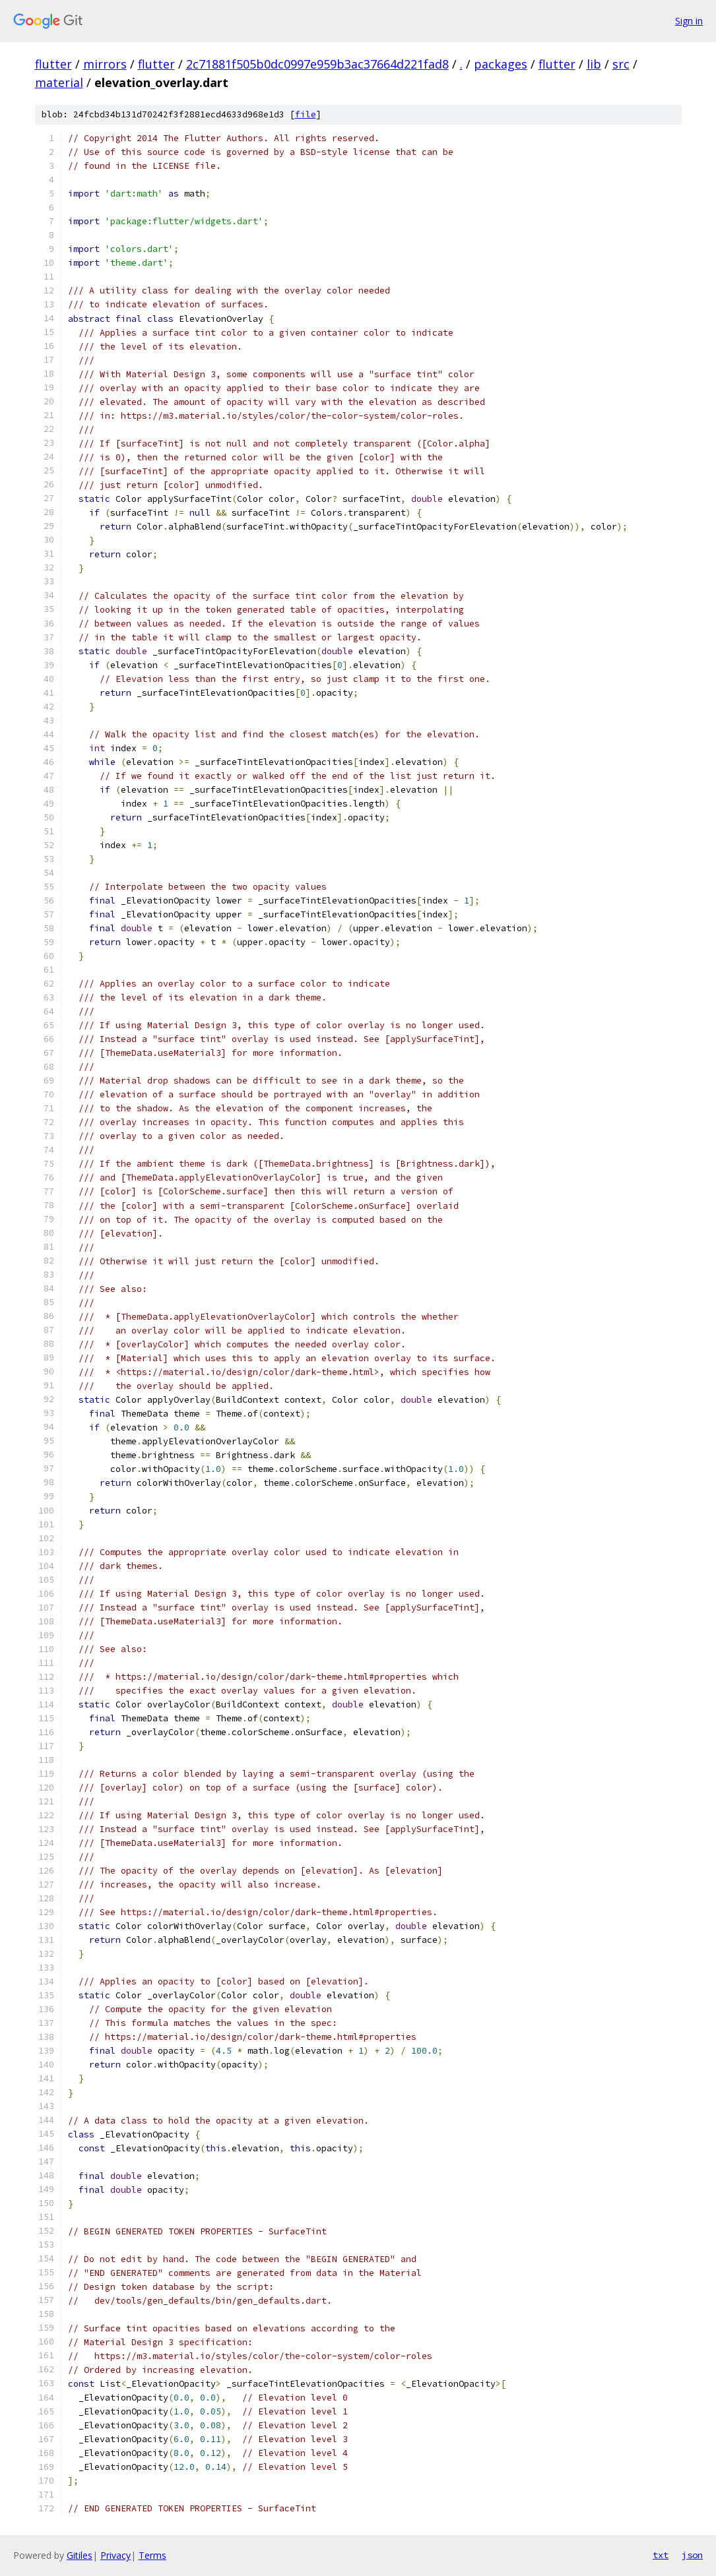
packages (500, 64)
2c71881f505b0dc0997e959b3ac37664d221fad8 (317, 64)
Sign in (689, 21)
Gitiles (79, 2555)
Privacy (115, 2555)
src (621, 64)
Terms (152, 2555)
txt (660, 2555)
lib (594, 64)
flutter (53, 64)
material (59, 82)
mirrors (105, 64)
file (305, 114)
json (692, 2555)
